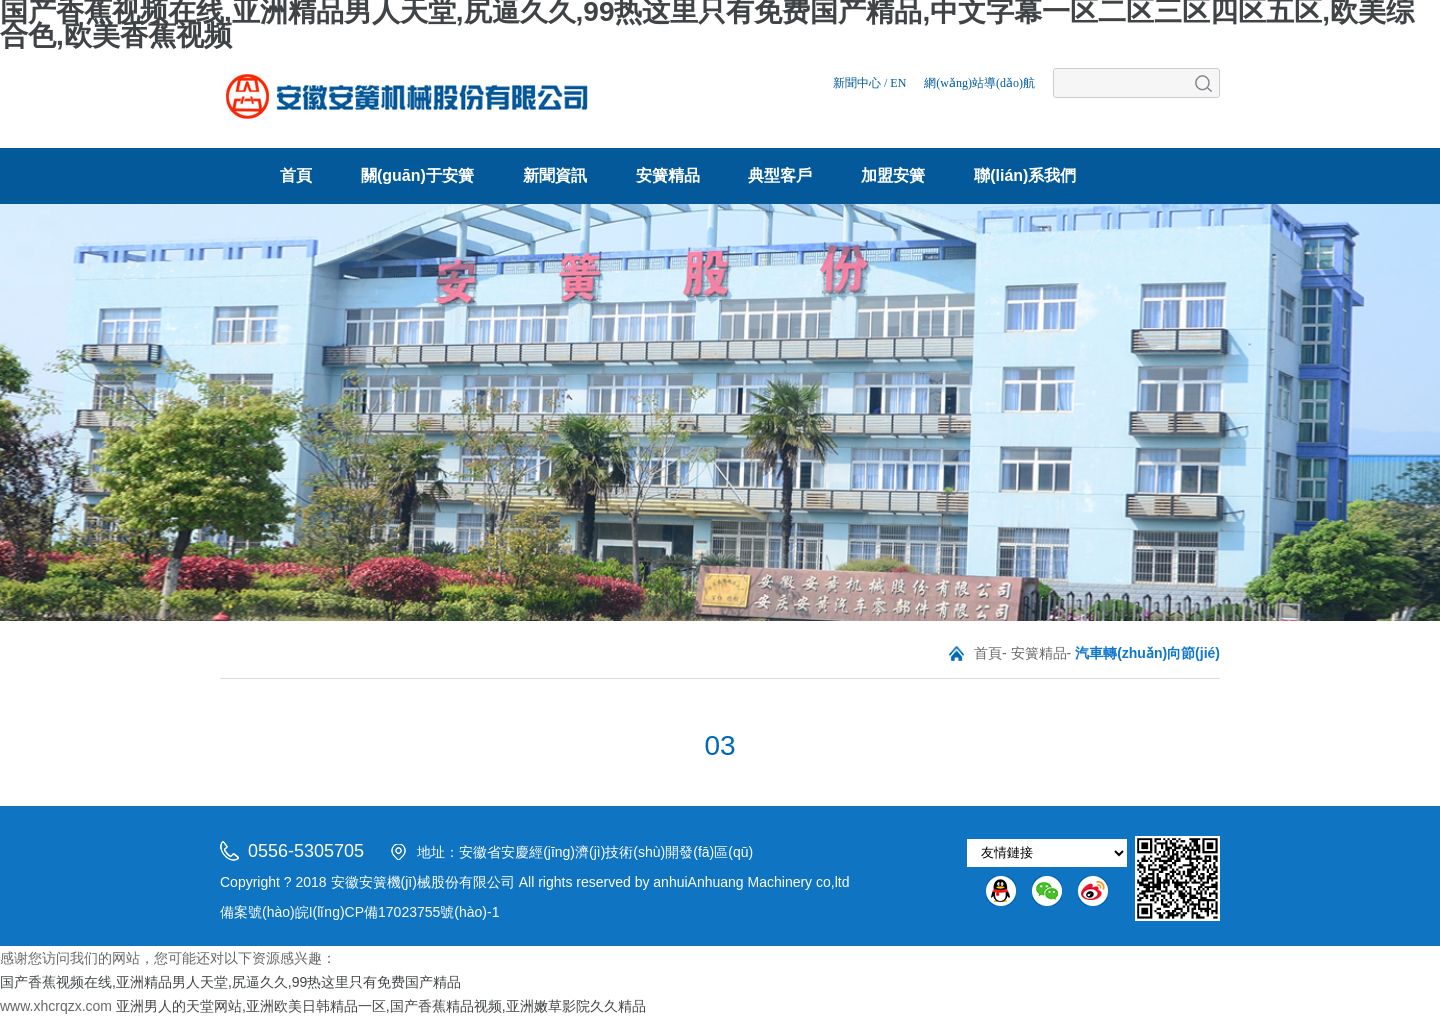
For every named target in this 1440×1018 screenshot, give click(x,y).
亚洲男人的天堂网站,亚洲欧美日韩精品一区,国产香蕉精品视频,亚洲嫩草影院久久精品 (381, 1006)
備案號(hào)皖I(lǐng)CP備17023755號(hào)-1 (359, 912)
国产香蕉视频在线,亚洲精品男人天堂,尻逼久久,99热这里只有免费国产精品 (230, 982)
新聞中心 (857, 83)
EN (898, 83)
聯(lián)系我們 (1025, 175)
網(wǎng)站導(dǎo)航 (979, 83)
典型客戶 (780, 175)
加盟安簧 (893, 175)
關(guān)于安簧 (417, 175)
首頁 (296, 175)
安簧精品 (668, 175)
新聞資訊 (555, 175)
